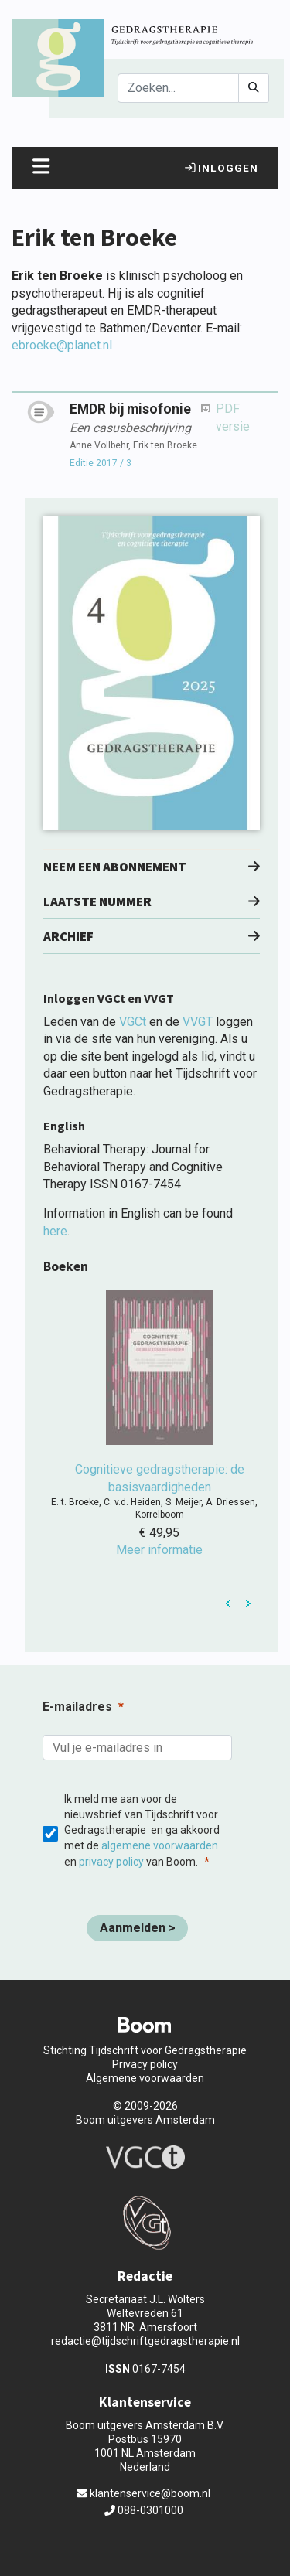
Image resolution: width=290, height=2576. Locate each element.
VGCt (132, 1021)
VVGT (198, 1021)
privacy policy (111, 1861)
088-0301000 (143, 2510)
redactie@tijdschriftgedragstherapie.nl (145, 2341)
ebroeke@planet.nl (62, 345)
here (55, 1231)
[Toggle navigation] (41, 168)
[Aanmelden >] (137, 1928)
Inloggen (221, 168)
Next (248, 1603)
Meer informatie (159, 1549)
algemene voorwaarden (159, 1845)
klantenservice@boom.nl (143, 2493)
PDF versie (233, 417)
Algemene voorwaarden (145, 2078)
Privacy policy (145, 2064)
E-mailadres (77, 1706)
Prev (229, 1603)
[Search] (178, 88)
